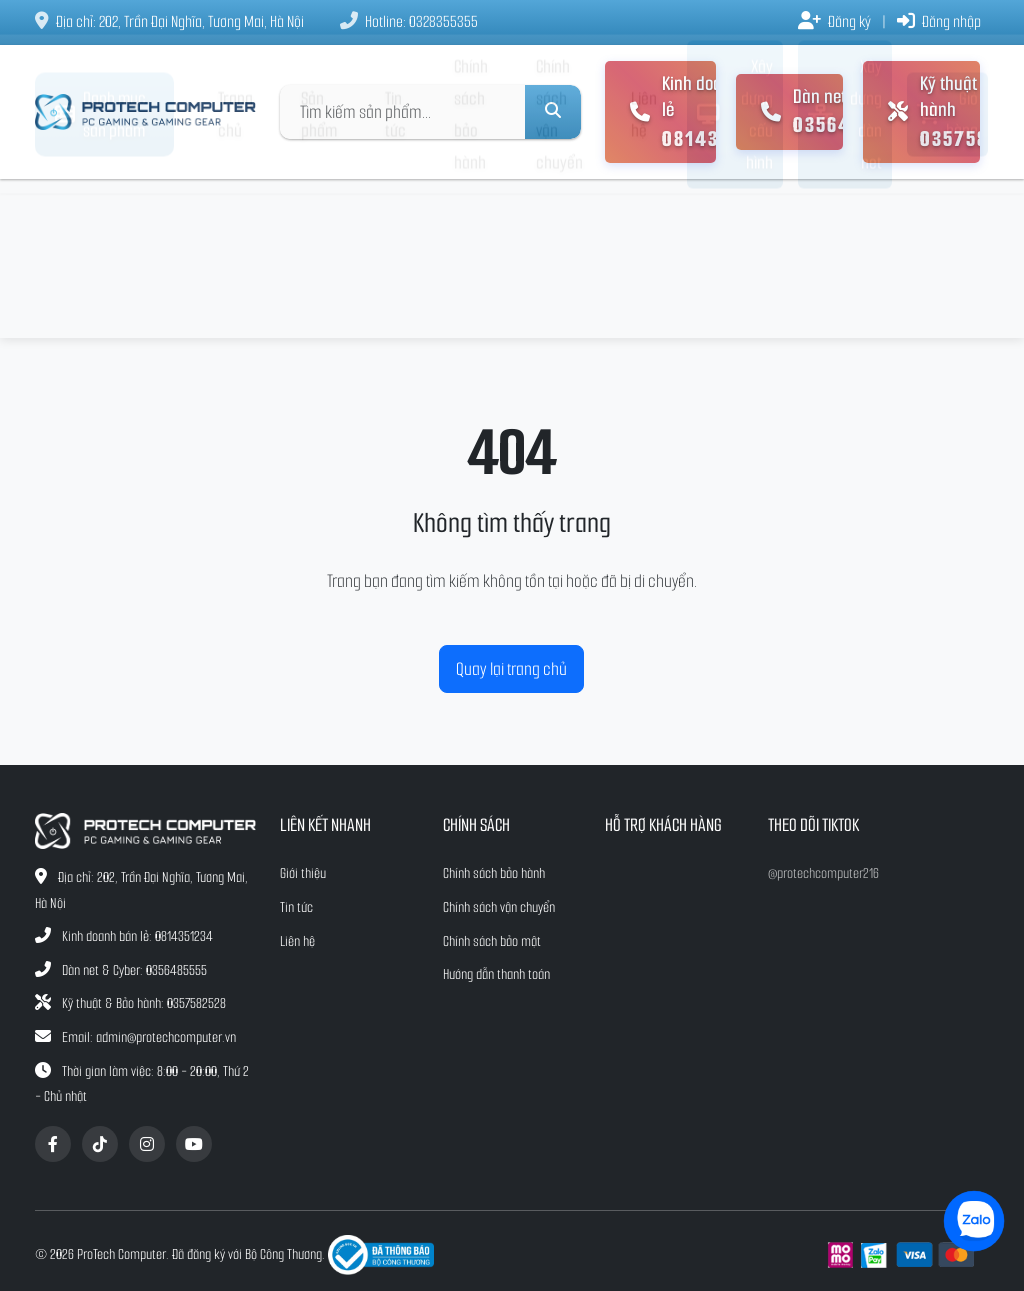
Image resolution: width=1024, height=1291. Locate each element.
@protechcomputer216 (823, 873)
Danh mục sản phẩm (100, 259)
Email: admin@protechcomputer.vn (149, 1037)
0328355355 (443, 21)
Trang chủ (235, 259)
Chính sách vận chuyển (559, 259)
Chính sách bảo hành (471, 259)
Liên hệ (644, 259)
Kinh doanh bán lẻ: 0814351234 (137, 936)
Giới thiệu (303, 873)
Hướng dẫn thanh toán (496, 974)
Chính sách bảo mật (492, 941)
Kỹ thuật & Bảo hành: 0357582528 (144, 1003)
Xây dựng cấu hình (735, 259)
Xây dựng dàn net (845, 259)
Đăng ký (834, 21)
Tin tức (395, 259)
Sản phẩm (319, 259)
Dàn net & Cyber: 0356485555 (134, 970)
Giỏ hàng (947, 259)
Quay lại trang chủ (511, 669)
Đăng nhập (939, 21)
